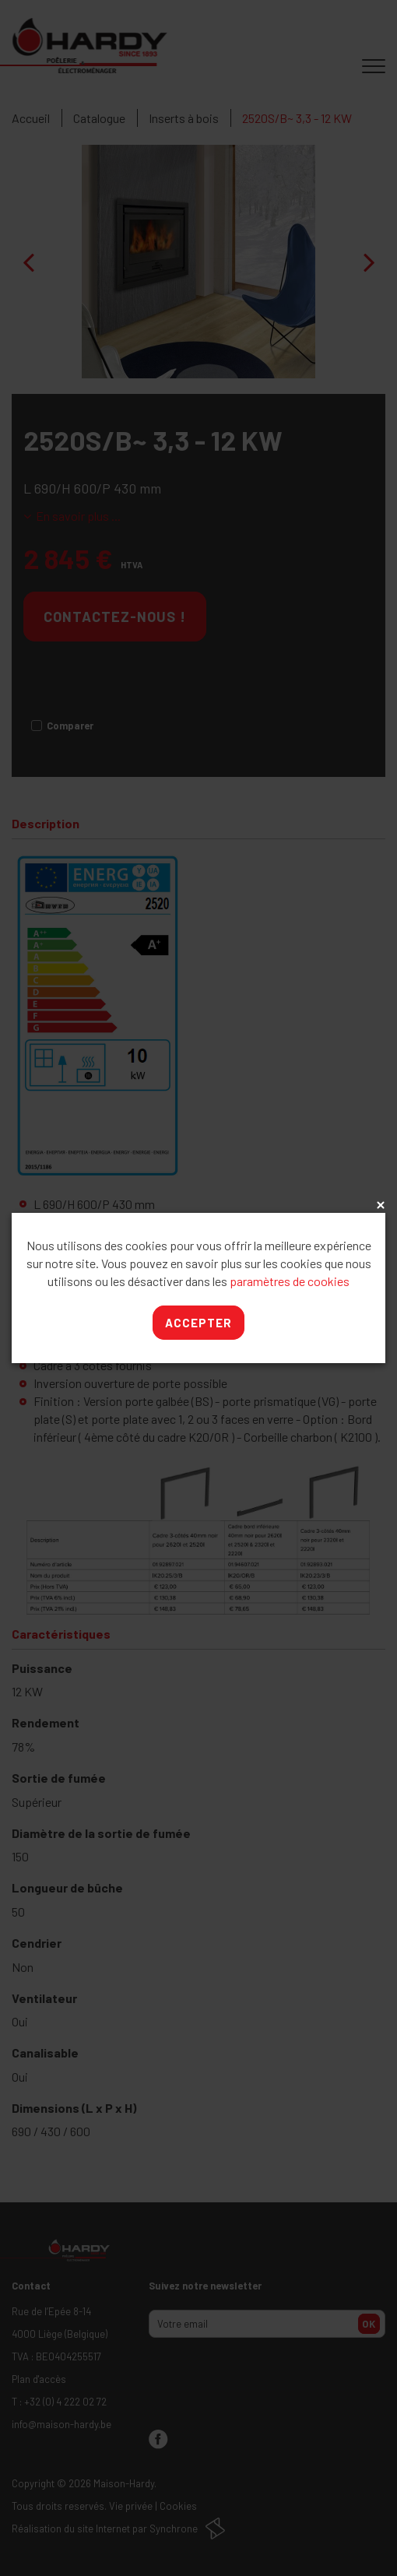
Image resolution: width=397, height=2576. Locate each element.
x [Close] (379, 1206)
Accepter (198, 1323)
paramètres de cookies (290, 1281)
